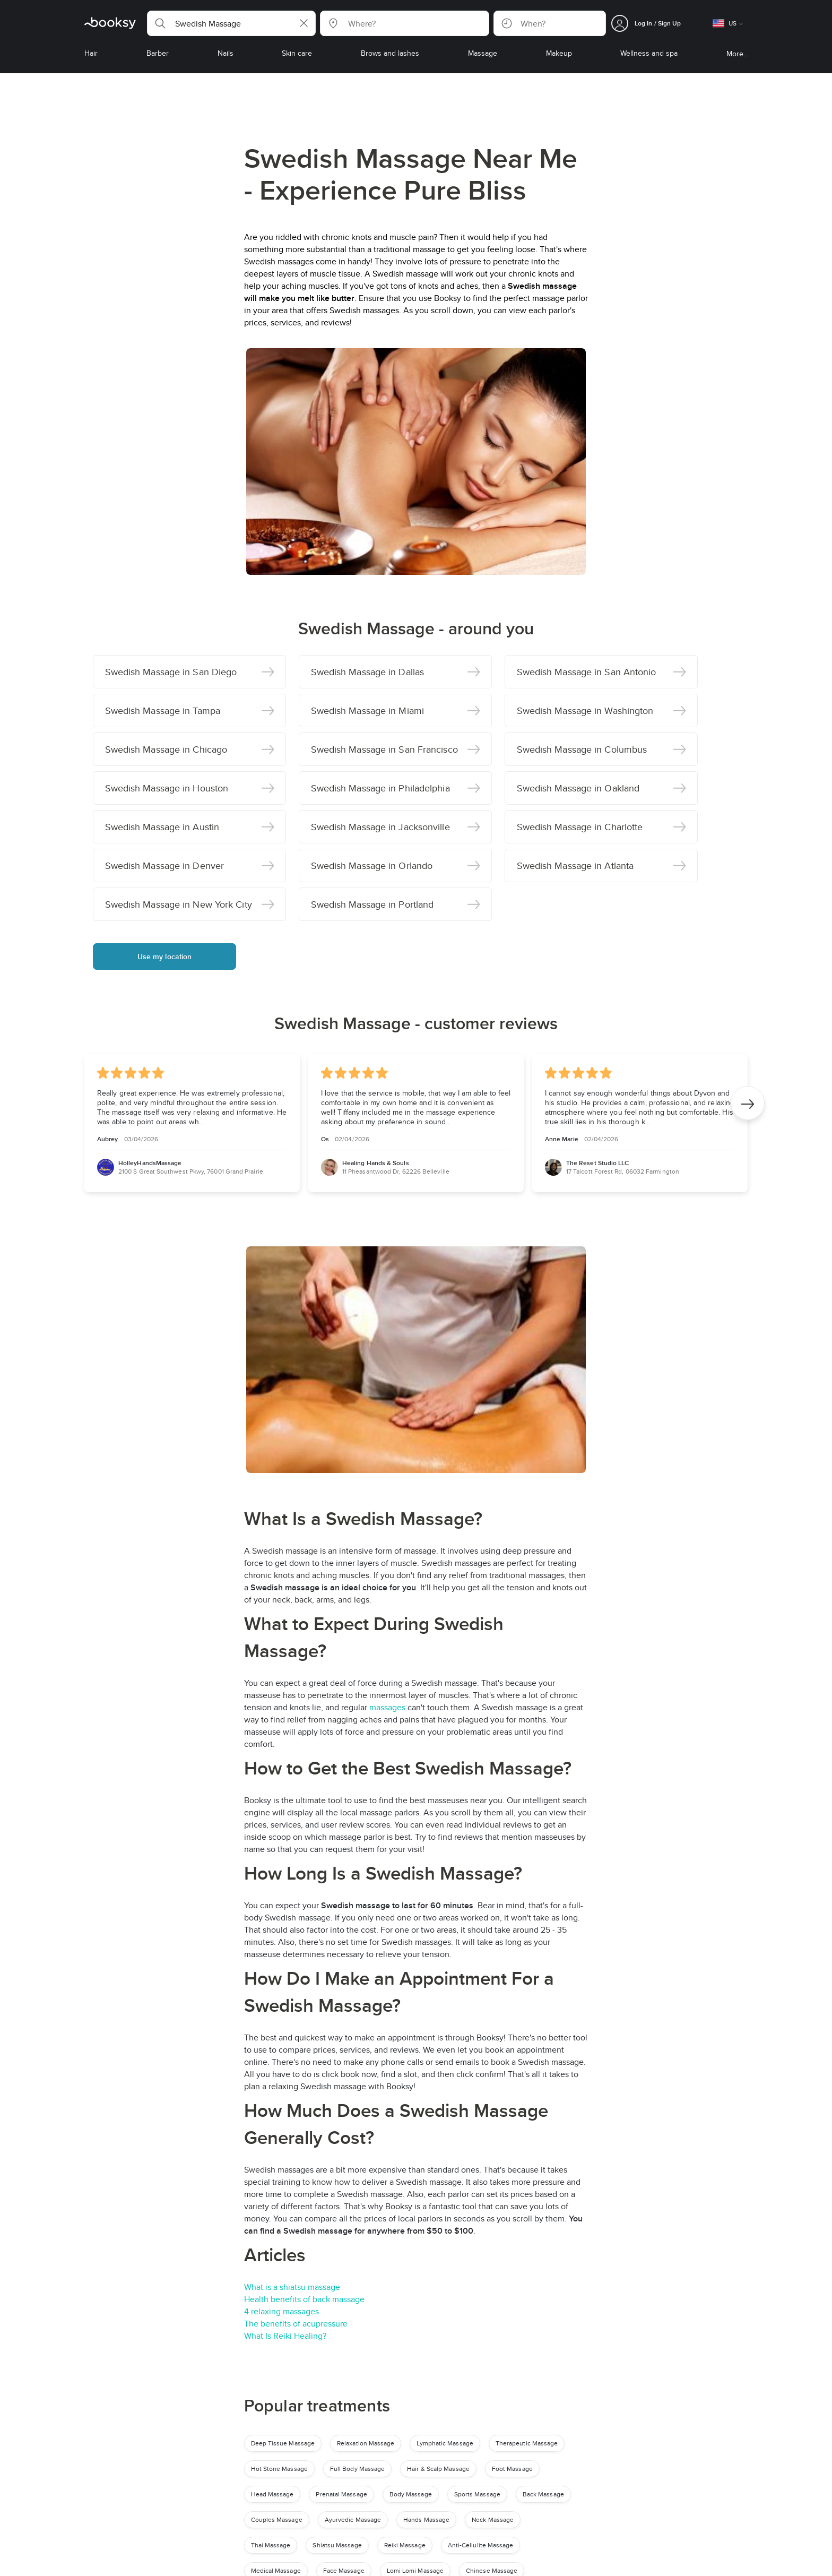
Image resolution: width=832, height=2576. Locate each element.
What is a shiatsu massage (292, 2287)
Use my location (164, 956)
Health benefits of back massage (304, 2299)
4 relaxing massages (281, 2311)
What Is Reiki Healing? (285, 2336)
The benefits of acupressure (296, 2323)
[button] (231, 23)
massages (388, 1707)
